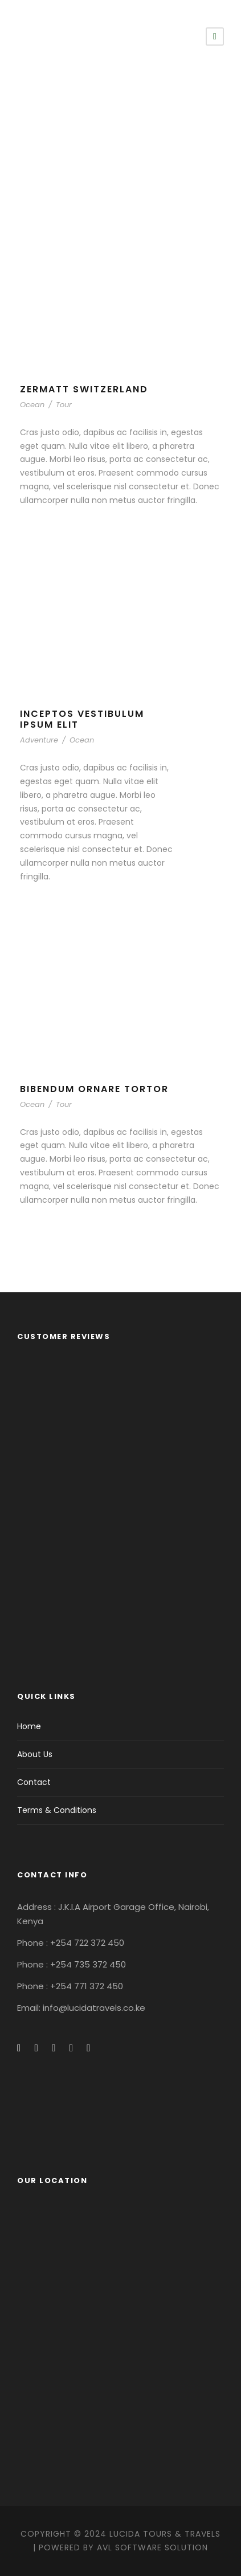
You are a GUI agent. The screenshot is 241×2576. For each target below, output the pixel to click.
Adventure (39, 740)
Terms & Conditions (56, 1810)
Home (29, 1726)
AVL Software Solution (152, 2547)
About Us (34, 1754)
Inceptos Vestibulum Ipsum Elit (82, 719)
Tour (64, 404)
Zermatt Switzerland (84, 389)
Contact (34, 1782)
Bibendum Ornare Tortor (94, 1089)
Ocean (32, 404)
